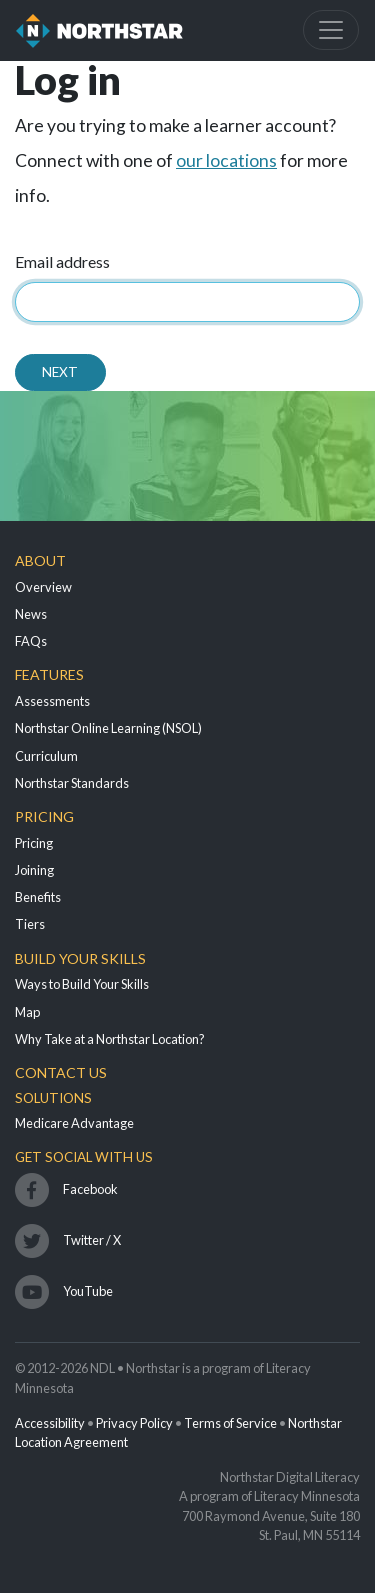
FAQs (31, 641)
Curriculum (46, 756)
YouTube (88, 1291)
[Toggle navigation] (331, 30)
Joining (34, 870)
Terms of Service (230, 1423)
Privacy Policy (134, 1423)
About (40, 560)
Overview (43, 587)
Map (27, 1012)
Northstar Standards (72, 783)
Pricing (44, 816)
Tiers (30, 924)
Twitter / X (92, 1240)
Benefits (38, 897)
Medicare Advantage (74, 1123)
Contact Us (61, 1072)
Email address (62, 261)
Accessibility (50, 1423)
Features (49, 674)
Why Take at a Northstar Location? (110, 1039)
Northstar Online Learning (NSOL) (108, 728)
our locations (226, 160)
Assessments (52, 701)
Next (60, 372)
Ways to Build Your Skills (82, 984)
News (31, 614)
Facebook (90, 1189)
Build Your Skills (80, 958)
